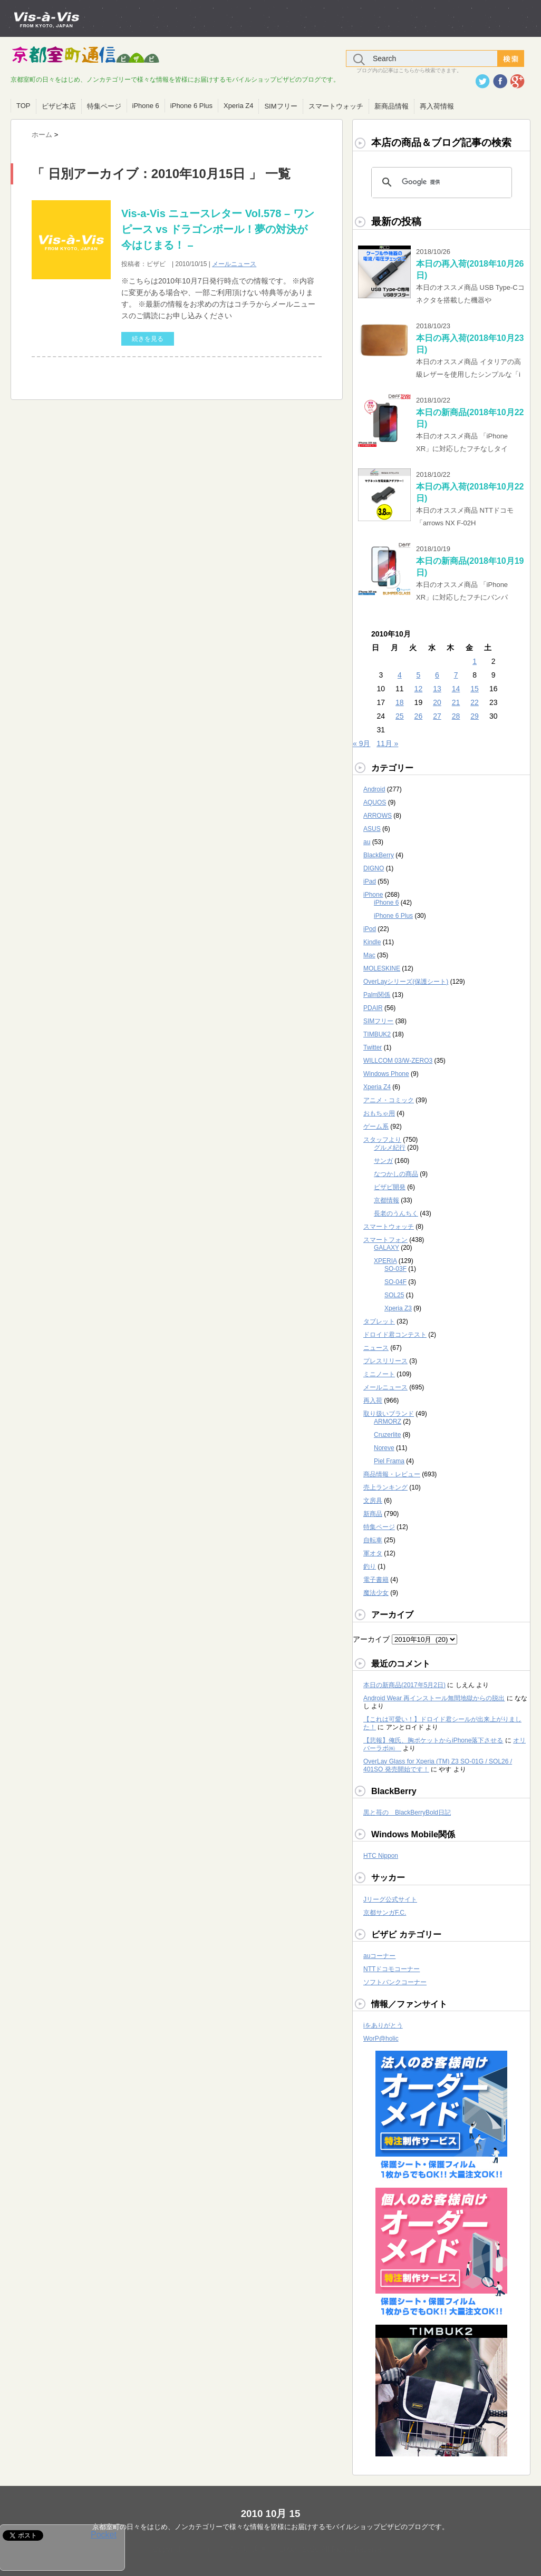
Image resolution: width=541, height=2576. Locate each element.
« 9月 (361, 743)
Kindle (372, 942)
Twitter (372, 1047)
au (366, 842)
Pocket (104, 2534)
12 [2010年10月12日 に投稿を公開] (418, 688)
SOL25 (394, 1295)
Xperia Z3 (398, 1308)
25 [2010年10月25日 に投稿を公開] (399, 716)
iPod (369, 929)
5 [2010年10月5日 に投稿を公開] (419, 675)
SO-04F (395, 1282)
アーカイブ (371, 1639)
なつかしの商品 (396, 1174)
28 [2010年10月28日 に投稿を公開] (456, 716)
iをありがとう (383, 2025)
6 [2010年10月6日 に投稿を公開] (437, 675)
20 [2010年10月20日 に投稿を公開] (437, 702)
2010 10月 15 (271, 2513)
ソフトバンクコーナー (395, 1982)
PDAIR (373, 1008)
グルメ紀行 (389, 1147)
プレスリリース (385, 1361)
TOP (23, 106)
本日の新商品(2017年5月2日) (404, 1685)
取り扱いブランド (388, 1413)
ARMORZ (387, 1421)
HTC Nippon (380, 1855)
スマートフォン (385, 1239)
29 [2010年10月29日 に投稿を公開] (474, 716)
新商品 (372, 1513)
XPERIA (385, 1261)
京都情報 (386, 1200)
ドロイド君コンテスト (395, 1334)
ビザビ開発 (389, 1187)
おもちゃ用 (379, 1113)
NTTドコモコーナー (391, 1969)
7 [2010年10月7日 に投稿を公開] (456, 675)
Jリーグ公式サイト (390, 1899)
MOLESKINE (381, 968)
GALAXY (386, 1247)
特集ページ (104, 106)
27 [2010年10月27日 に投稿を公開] (437, 716)
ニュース (376, 1347)
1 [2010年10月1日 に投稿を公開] (474, 661)
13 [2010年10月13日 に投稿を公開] (437, 688)
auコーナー (379, 1956)
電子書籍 (376, 1579)
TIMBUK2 (377, 1034)
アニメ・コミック (388, 1100)
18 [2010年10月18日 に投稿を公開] (399, 702)
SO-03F (395, 1268)
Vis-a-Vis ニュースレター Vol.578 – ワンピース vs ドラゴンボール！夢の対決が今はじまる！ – (217, 229)
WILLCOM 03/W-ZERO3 (397, 1060)
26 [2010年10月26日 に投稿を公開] (418, 716)
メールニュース (234, 264)
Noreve (384, 1448)
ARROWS (377, 815)
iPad (369, 881)
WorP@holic (381, 2038)
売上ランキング (385, 1487)
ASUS (372, 828)
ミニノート (379, 1374)
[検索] (440, 182)
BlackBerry (378, 855)
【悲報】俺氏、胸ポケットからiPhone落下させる (433, 1740)
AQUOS (374, 802)
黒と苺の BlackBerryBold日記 (407, 1812)
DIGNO (373, 868)
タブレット (379, 1321)
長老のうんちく (396, 1213)
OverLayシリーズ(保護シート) (405, 981)
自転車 (372, 1540)
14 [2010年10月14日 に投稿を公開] (456, 688)
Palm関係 (376, 994)
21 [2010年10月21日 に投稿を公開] (456, 702)
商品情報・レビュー (391, 1474)
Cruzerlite (387, 1434)
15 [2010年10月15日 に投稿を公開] (474, 688)
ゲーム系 (376, 1126)
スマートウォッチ (335, 106)
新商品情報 (391, 106)
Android (374, 789)
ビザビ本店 (59, 106)
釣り (369, 1566)
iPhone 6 (145, 106)
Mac (369, 955)
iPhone (373, 894)
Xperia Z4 (238, 106)
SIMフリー (280, 106)
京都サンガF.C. (384, 1912)
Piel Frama (389, 1461)
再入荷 (372, 1400)
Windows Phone (386, 1074)
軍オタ (372, 1553)
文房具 (372, 1500)
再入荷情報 (437, 106)
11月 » (387, 743)
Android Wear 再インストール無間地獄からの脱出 (434, 1698)
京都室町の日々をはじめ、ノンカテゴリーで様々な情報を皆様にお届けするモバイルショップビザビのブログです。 (270, 2527)
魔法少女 (376, 1592)
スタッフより (382, 1139)
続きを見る (147, 338)
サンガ (383, 1160)
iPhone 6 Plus (191, 106)
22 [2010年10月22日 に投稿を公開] (474, 702)
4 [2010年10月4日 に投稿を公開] (400, 675)
